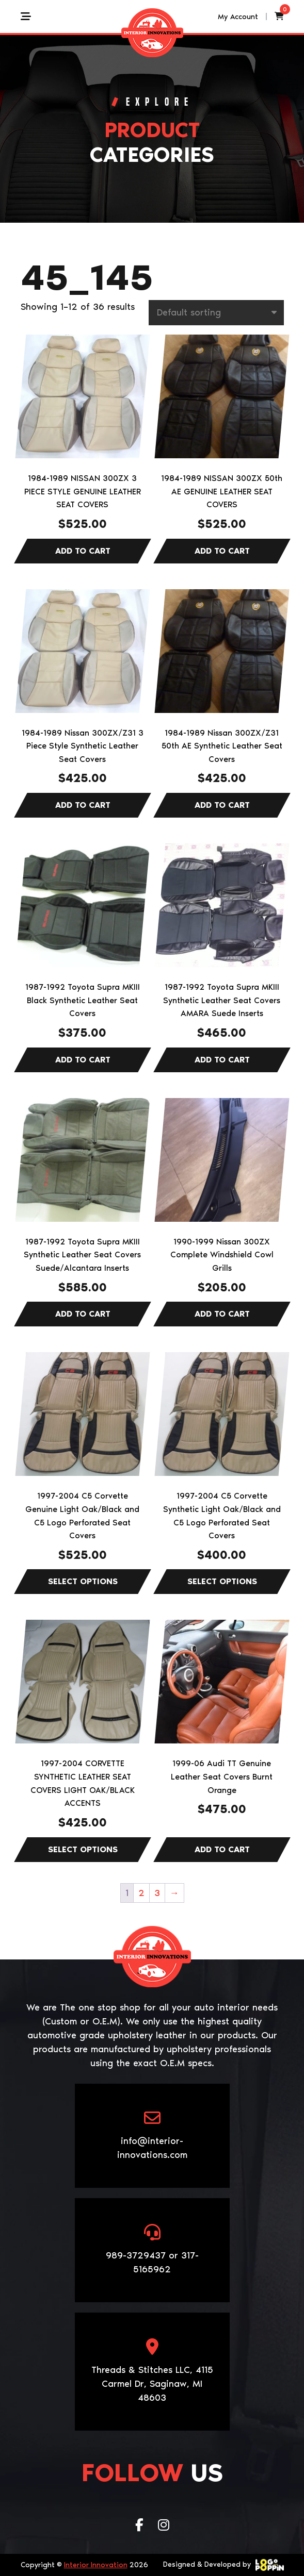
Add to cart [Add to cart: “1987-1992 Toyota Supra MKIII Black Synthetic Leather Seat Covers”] (82, 1060)
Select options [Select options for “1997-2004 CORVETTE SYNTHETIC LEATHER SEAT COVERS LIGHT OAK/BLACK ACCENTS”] (82, 1849)
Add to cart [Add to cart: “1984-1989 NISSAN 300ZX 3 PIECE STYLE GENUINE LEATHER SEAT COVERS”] (82, 551)
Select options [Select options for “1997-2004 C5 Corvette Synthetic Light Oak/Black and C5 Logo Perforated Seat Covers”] (222, 1581)
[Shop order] (216, 312)
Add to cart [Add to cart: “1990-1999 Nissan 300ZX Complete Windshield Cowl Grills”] (222, 1314)
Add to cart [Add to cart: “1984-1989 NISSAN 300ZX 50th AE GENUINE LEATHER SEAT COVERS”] (222, 551)
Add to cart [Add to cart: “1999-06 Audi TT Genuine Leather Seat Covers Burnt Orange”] (222, 1849)
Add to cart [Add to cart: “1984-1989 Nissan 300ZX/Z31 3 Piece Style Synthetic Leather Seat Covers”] (82, 805)
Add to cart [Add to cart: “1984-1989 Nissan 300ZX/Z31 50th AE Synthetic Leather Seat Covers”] (222, 805)
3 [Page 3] (157, 1893)
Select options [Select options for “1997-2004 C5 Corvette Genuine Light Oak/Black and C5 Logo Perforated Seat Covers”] (82, 1581)
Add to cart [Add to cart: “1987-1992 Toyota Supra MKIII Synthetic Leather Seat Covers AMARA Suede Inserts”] (222, 1060)
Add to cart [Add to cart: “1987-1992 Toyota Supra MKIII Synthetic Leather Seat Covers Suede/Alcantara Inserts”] (82, 1314)
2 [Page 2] (141, 1893)
